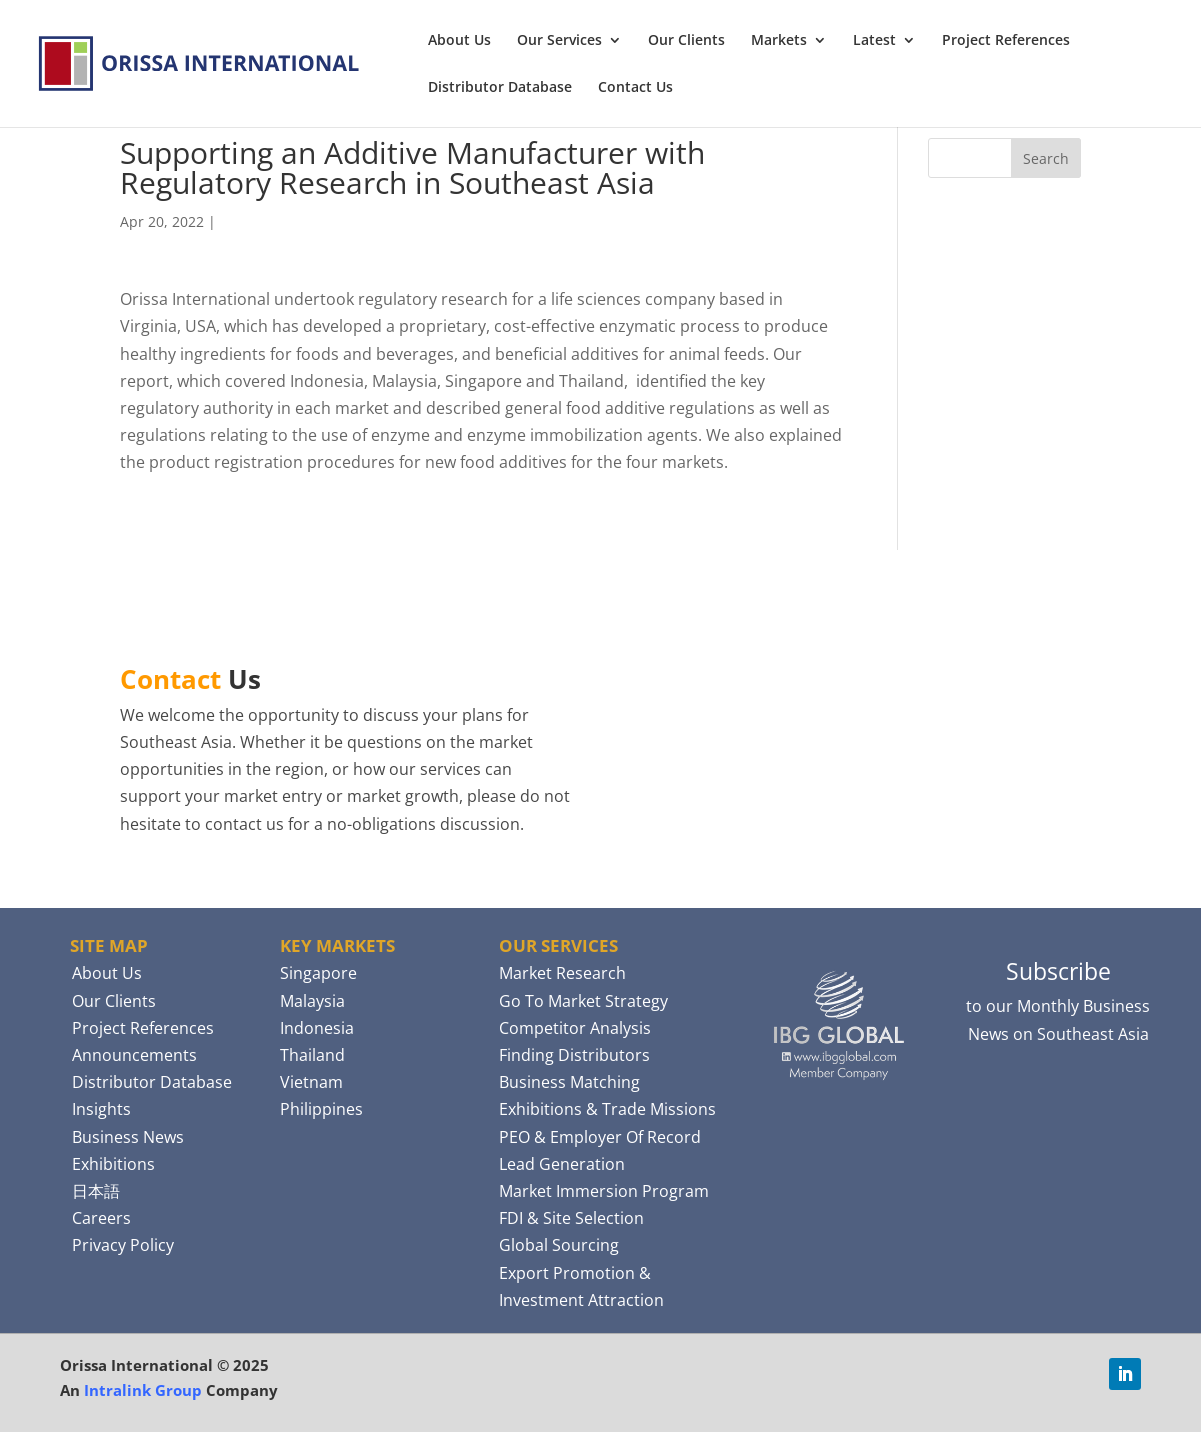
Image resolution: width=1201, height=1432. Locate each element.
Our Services (559, 41)
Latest (874, 41)
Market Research (562, 973)
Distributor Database (500, 88)
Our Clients (686, 41)
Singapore (318, 973)
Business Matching (569, 1082)
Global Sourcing (559, 1245)
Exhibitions (113, 1164)
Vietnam (311, 1082)
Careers (101, 1218)
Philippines (321, 1109)
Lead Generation (562, 1164)
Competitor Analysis (575, 1028)
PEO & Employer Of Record (600, 1137)
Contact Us (635, 88)
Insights (101, 1109)
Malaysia (312, 1001)
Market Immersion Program (604, 1191)
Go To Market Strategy (583, 1001)
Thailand (312, 1055)
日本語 (96, 1191)
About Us (459, 41)
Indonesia (317, 1028)
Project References (1006, 41)
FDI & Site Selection (571, 1218)
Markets (779, 41)
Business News (128, 1137)
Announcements (134, 1055)
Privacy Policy (123, 1245)
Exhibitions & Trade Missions (607, 1109)
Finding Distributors (574, 1055)
